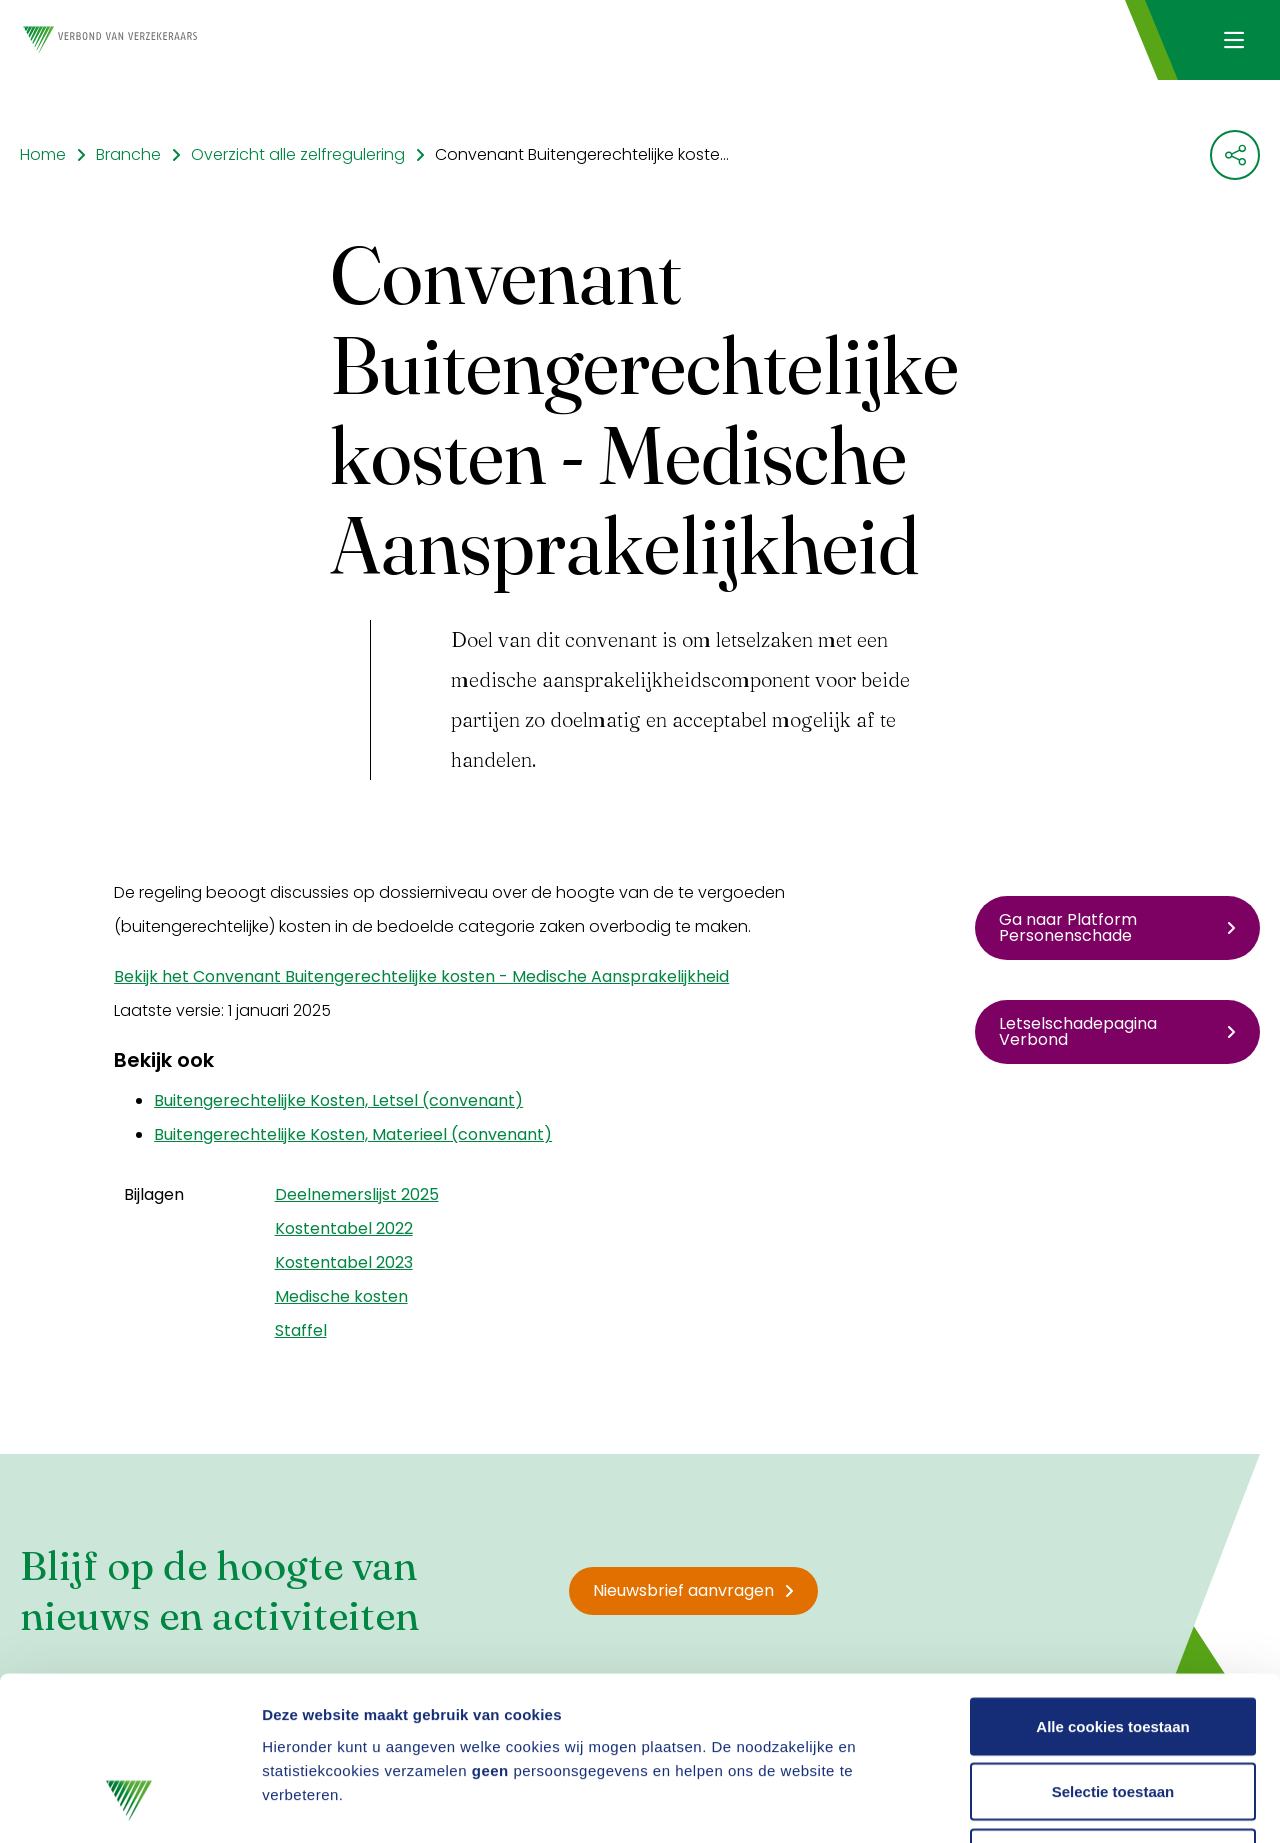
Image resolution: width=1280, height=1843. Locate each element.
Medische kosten (341, 1296)
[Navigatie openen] (1233, 40)
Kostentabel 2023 (344, 1262)
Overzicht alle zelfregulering (298, 154)
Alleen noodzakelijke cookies (1113, 1711)
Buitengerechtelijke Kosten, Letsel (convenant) (338, 1100)
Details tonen (1080, 1803)
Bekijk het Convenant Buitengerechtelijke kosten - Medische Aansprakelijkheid (421, 976)
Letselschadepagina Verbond (1117, 1031)
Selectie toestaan (1113, 1646)
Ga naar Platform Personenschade (1117, 927)
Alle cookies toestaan (1112, 1580)
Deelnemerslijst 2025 (357, 1194)
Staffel (301, 1330)
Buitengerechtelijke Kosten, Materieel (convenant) (353, 1134)
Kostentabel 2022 (344, 1228)
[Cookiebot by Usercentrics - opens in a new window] (129, 1804)
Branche (128, 154)
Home (43, 154)
